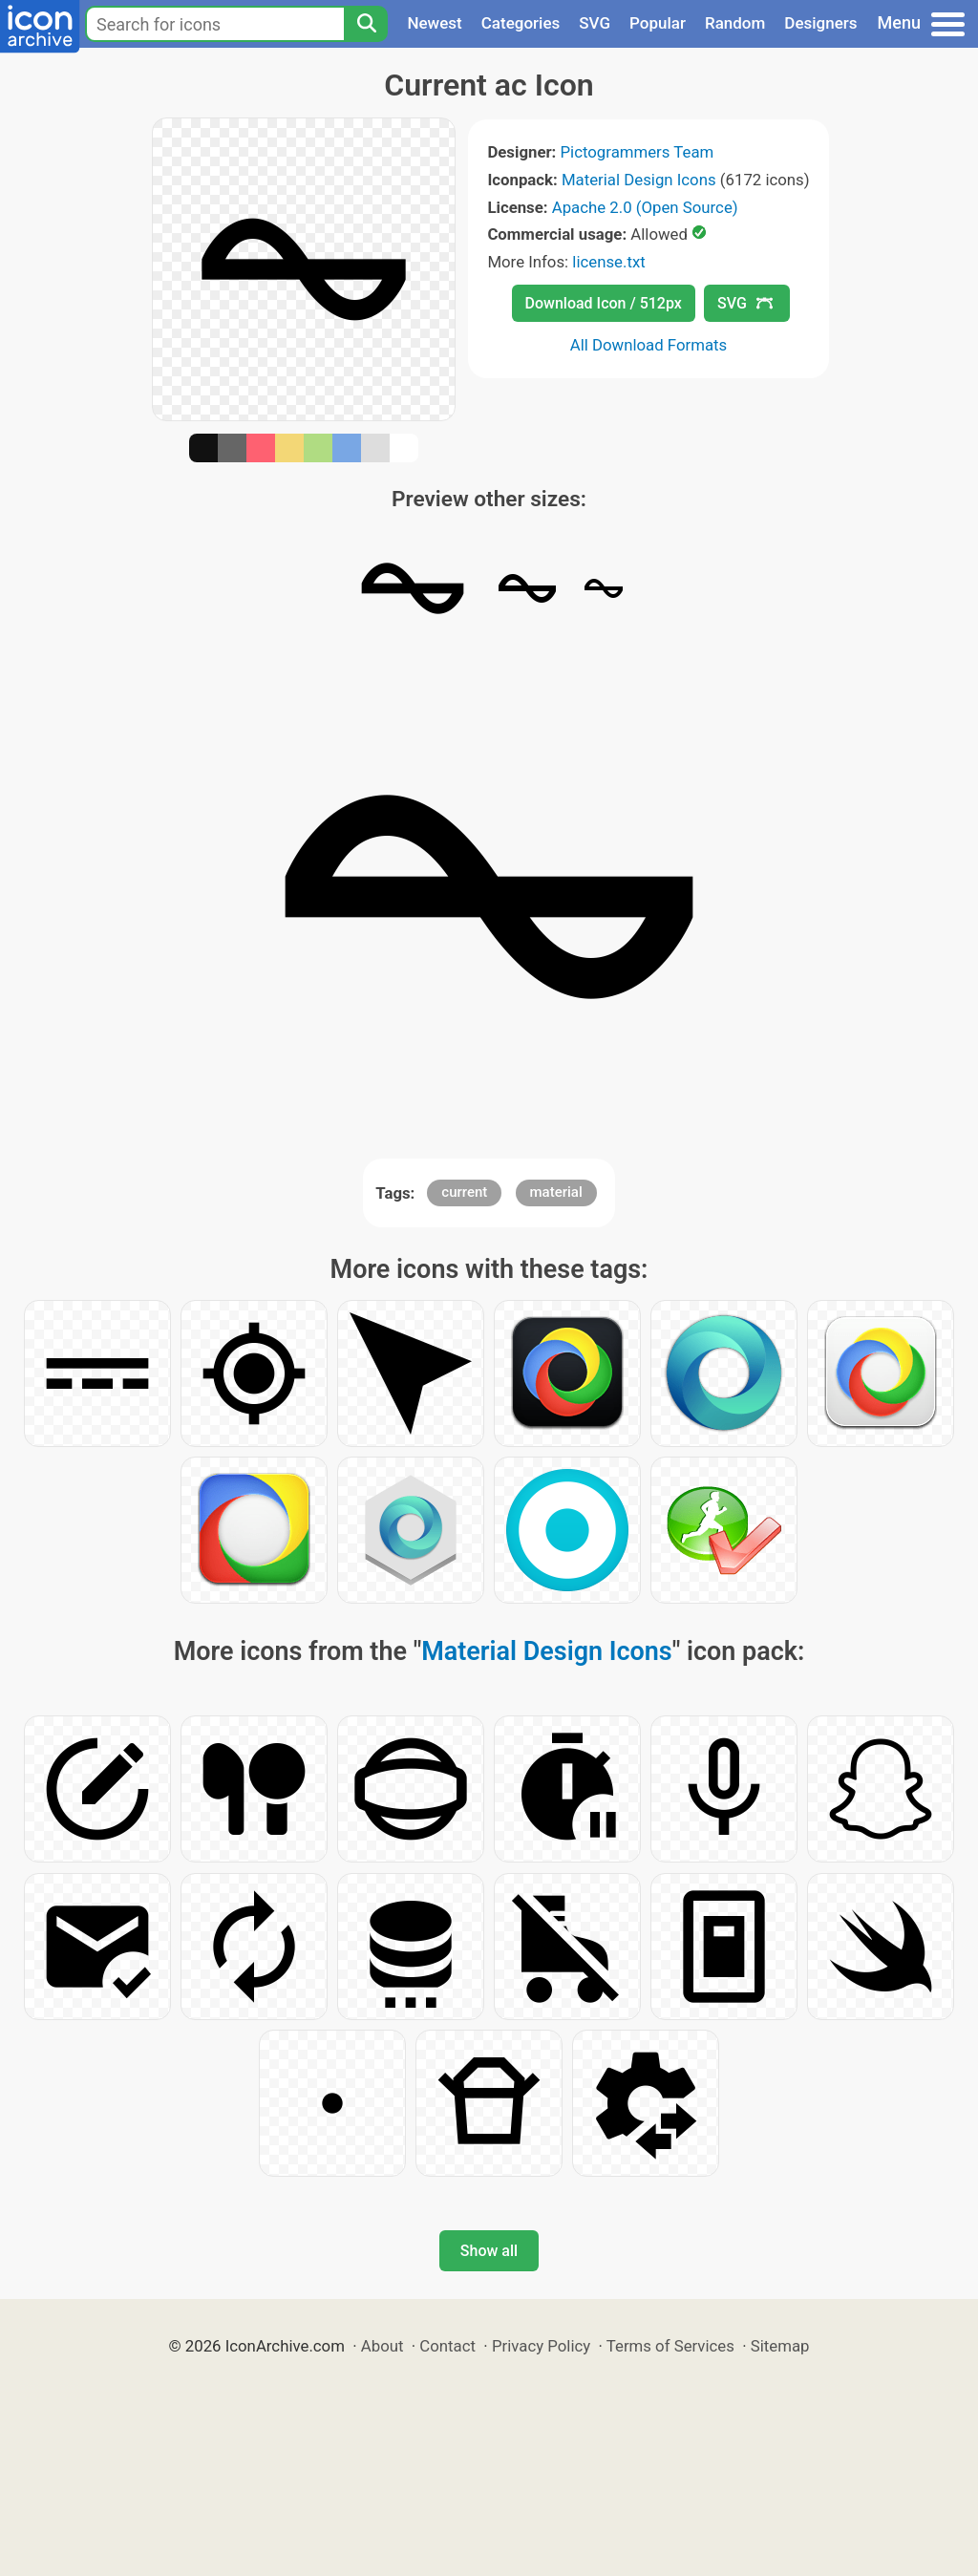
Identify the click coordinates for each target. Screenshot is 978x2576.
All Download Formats (649, 344)
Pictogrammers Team (637, 151)
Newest (434, 22)
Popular (657, 22)
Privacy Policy (541, 2345)
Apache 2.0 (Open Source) (645, 207)
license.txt (608, 261)
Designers (820, 22)
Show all (489, 2251)
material (556, 1192)
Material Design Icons (639, 179)
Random (735, 22)
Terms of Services (670, 2345)
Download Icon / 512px (603, 303)
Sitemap (780, 2345)
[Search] (366, 24)
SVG (594, 22)
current (464, 1192)
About (382, 2345)
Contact (447, 2345)
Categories (521, 22)
